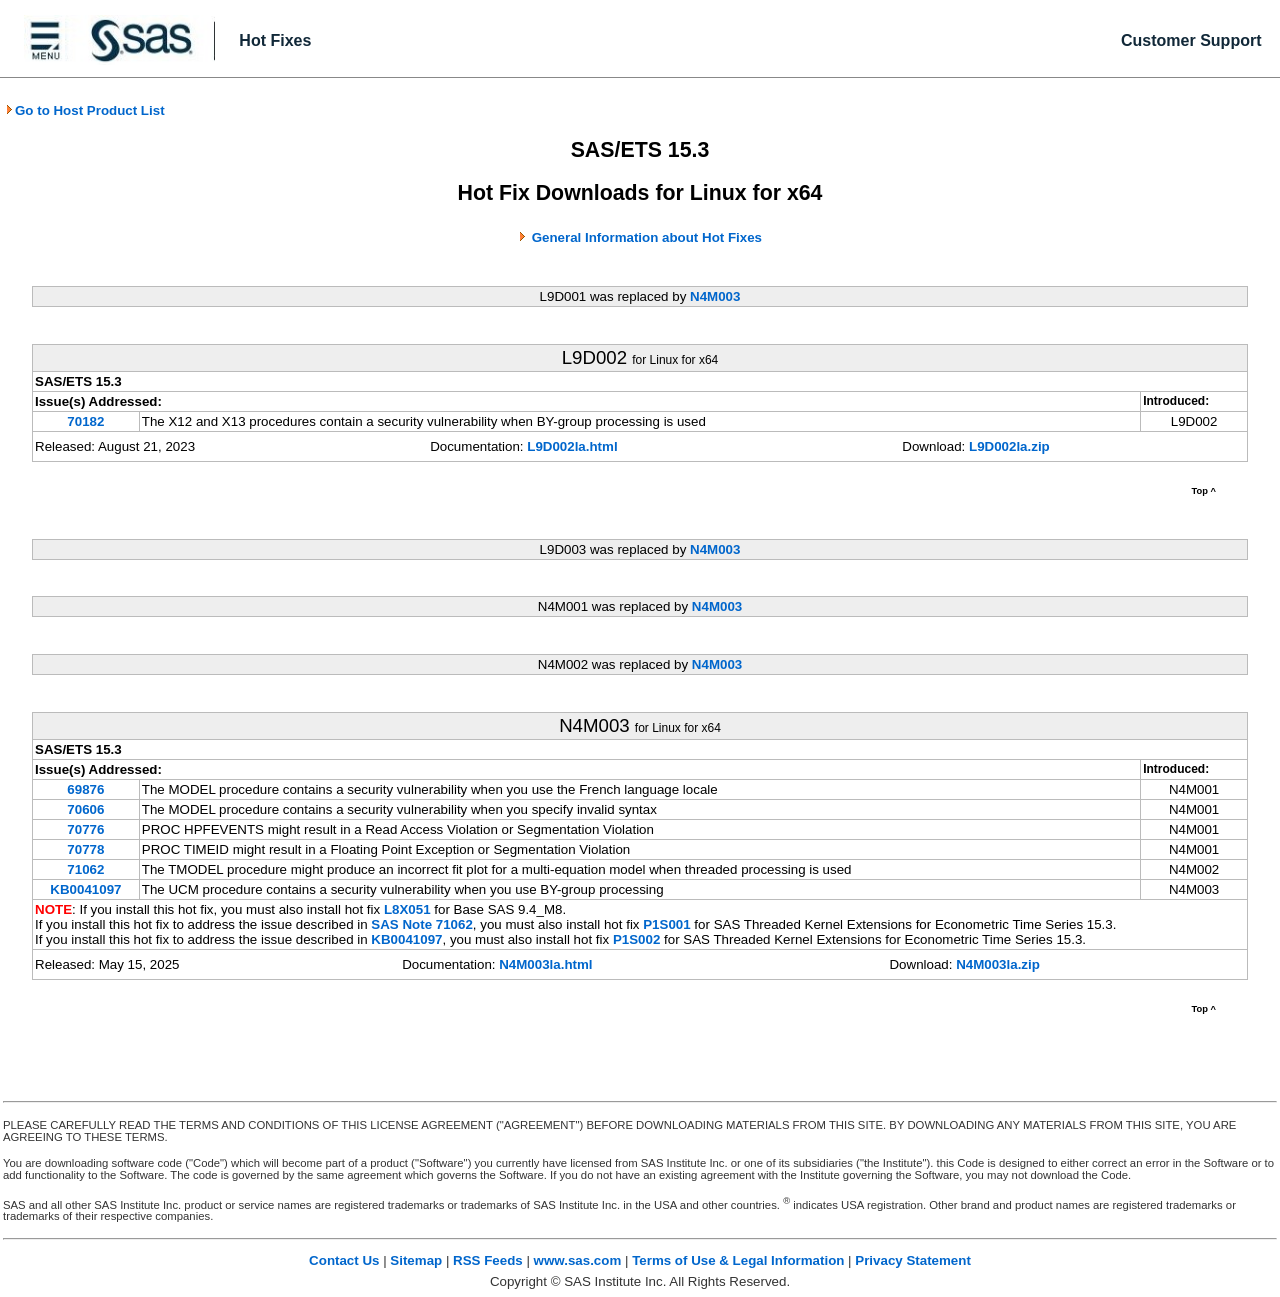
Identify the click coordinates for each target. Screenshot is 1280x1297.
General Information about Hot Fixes (647, 237)
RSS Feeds (488, 1260)
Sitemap (416, 1260)
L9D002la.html (572, 446)
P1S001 (666, 924)
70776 (85, 829)
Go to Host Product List (85, 110)
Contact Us (344, 1260)
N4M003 (715, 296)
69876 (85, 789)
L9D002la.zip (1009, 446)
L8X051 (407, 909)
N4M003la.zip (998, 964)
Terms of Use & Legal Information (738, 1260)
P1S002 (636, 939)
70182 (85, 421)
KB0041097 (85, 889)
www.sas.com (578, 1260)
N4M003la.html (545, 964)
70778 (85, 849)
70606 (85, 809)
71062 (85, 869)
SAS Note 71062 (422, 924)
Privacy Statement (913, 1260)
